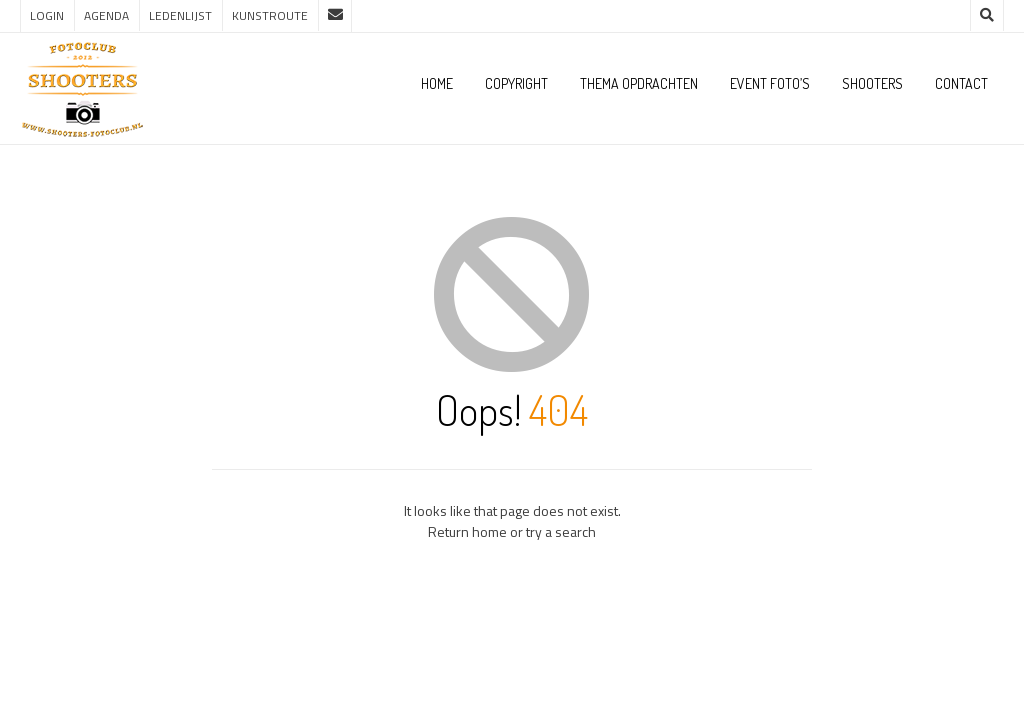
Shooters (872, 83)
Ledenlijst (180, 15)
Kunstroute (270, 15)
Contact (961, 83)
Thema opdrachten (639, 83)
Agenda (106, 15)
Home (437, 83)
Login (47, 15)
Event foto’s (770, 83)
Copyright (516, 83)
